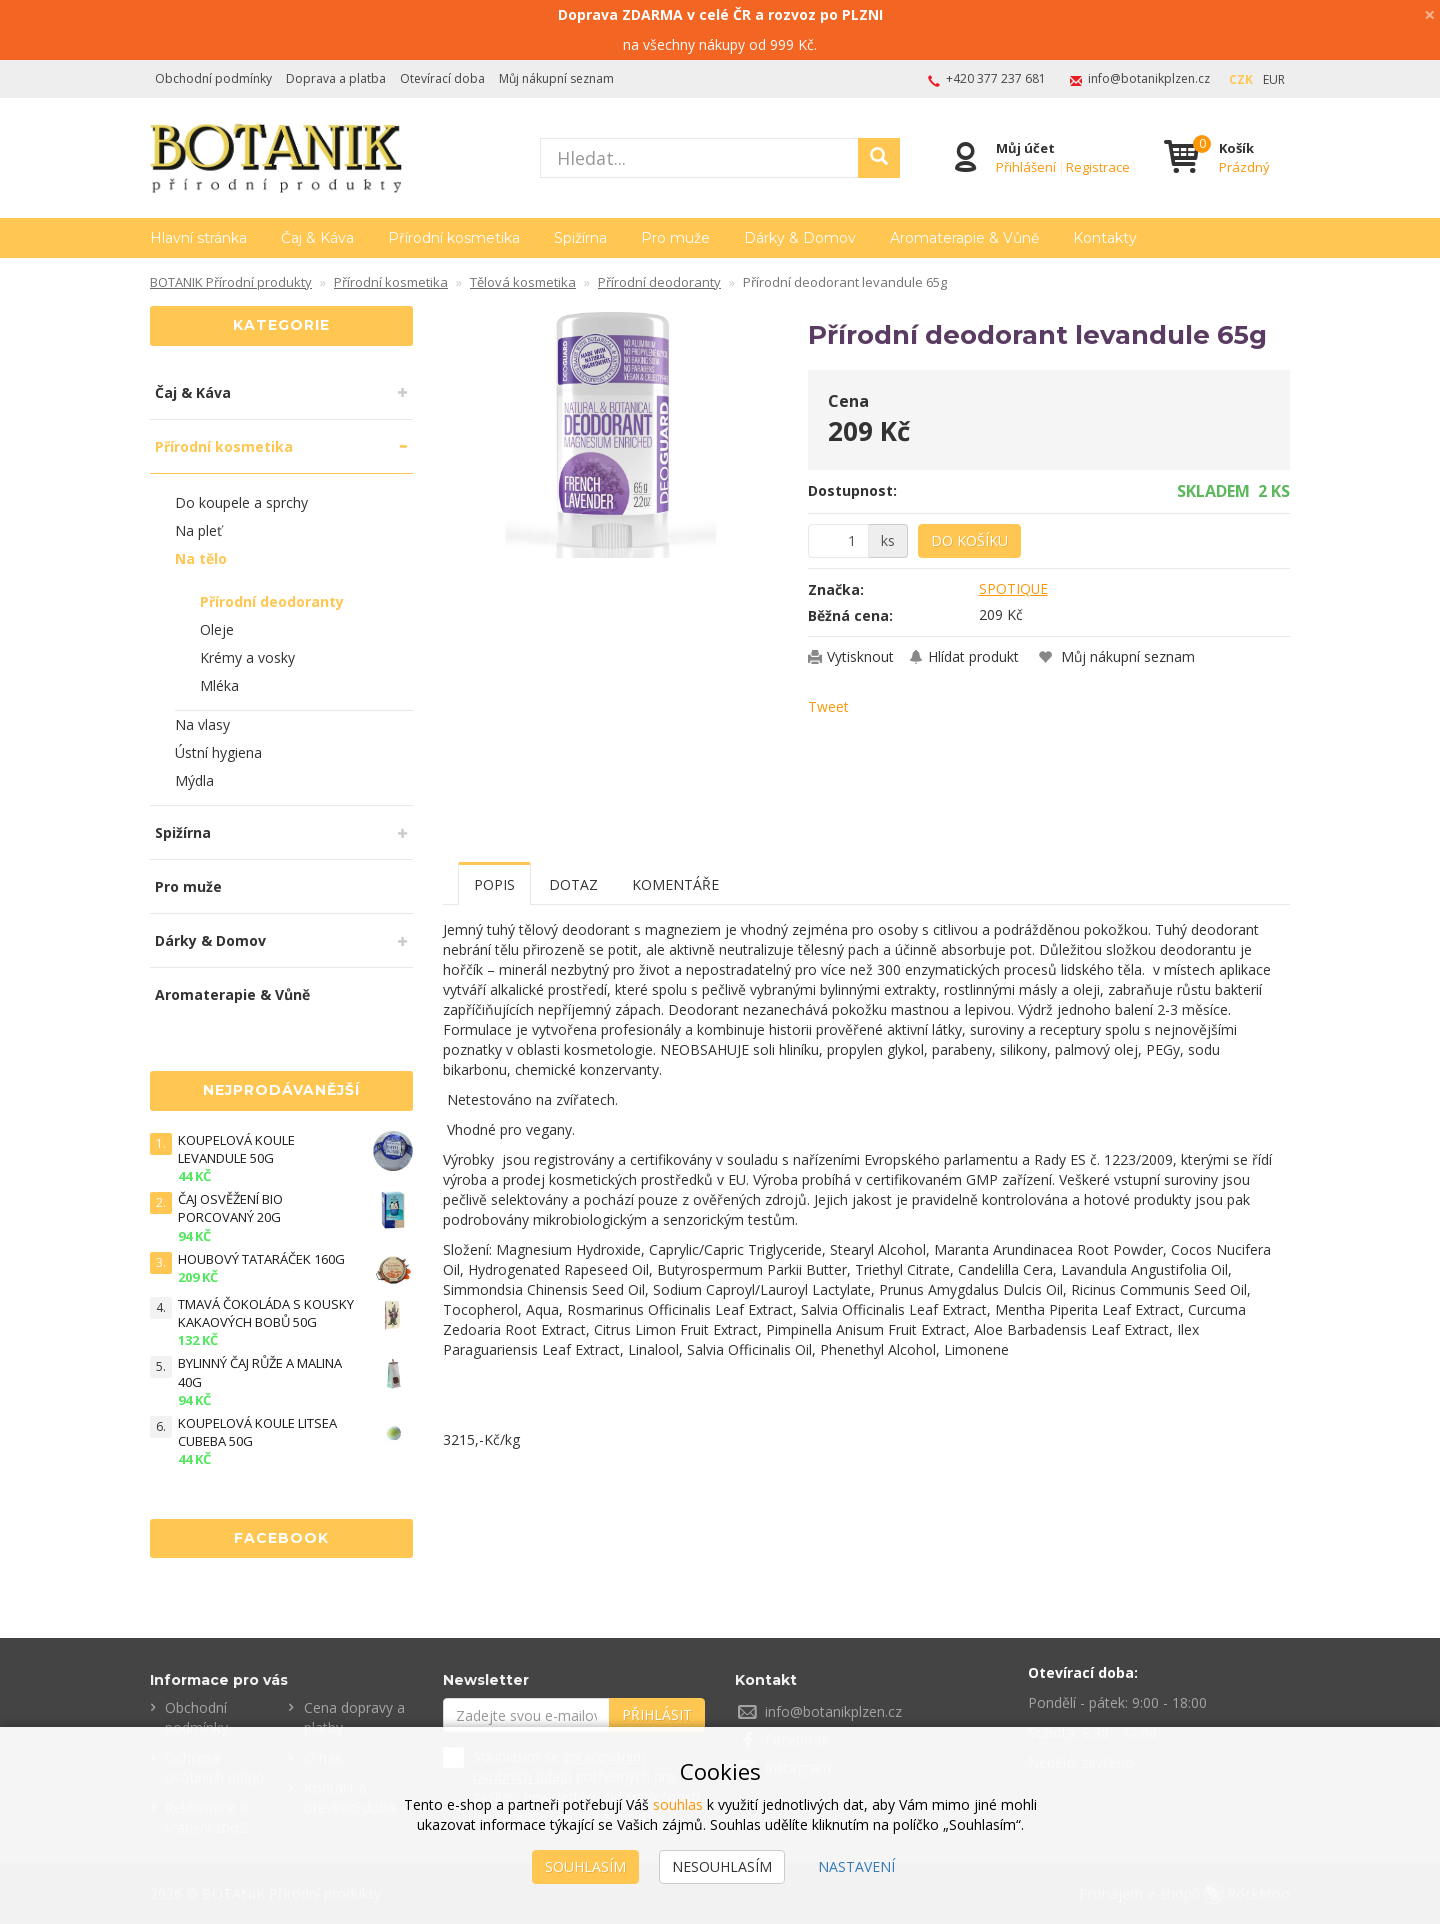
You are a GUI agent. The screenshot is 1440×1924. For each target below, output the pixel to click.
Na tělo (201, 558)
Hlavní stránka (198, 238)
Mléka (219, 685)
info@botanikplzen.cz (1149, 78)
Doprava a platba (336, 78)
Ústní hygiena (218, 752)
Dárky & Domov (800, 238)
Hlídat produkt (973, 656)
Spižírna (580, 238)
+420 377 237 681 (996, 78)
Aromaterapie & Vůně (964, 238)
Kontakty (1105, 238)
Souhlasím (585, 1866)
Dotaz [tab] (573, 884)
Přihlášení (1026, 167)
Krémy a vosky (247, 657)
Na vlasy (202, 724)
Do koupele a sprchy (241, 502)
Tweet (828, 706)
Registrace (1098, 167)
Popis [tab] (494, 884)
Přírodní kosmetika (454, 238)
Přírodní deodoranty (272, 601)
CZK (1241, 79)
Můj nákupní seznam (556, 78)
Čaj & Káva (317, 238)
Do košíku (969, 540)
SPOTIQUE (1014, 588)
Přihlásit (657, 1714)
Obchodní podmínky (213, 78)
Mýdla (194, 780)
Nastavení (856, 1866)
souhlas (678, 1804)
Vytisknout (860, 656)
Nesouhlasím (722, 1866)
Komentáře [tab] (675, 884)
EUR (1274, 79)
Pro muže (675, 238)
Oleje (217, 629)
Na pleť (198, 530)
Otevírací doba (442, 78)
